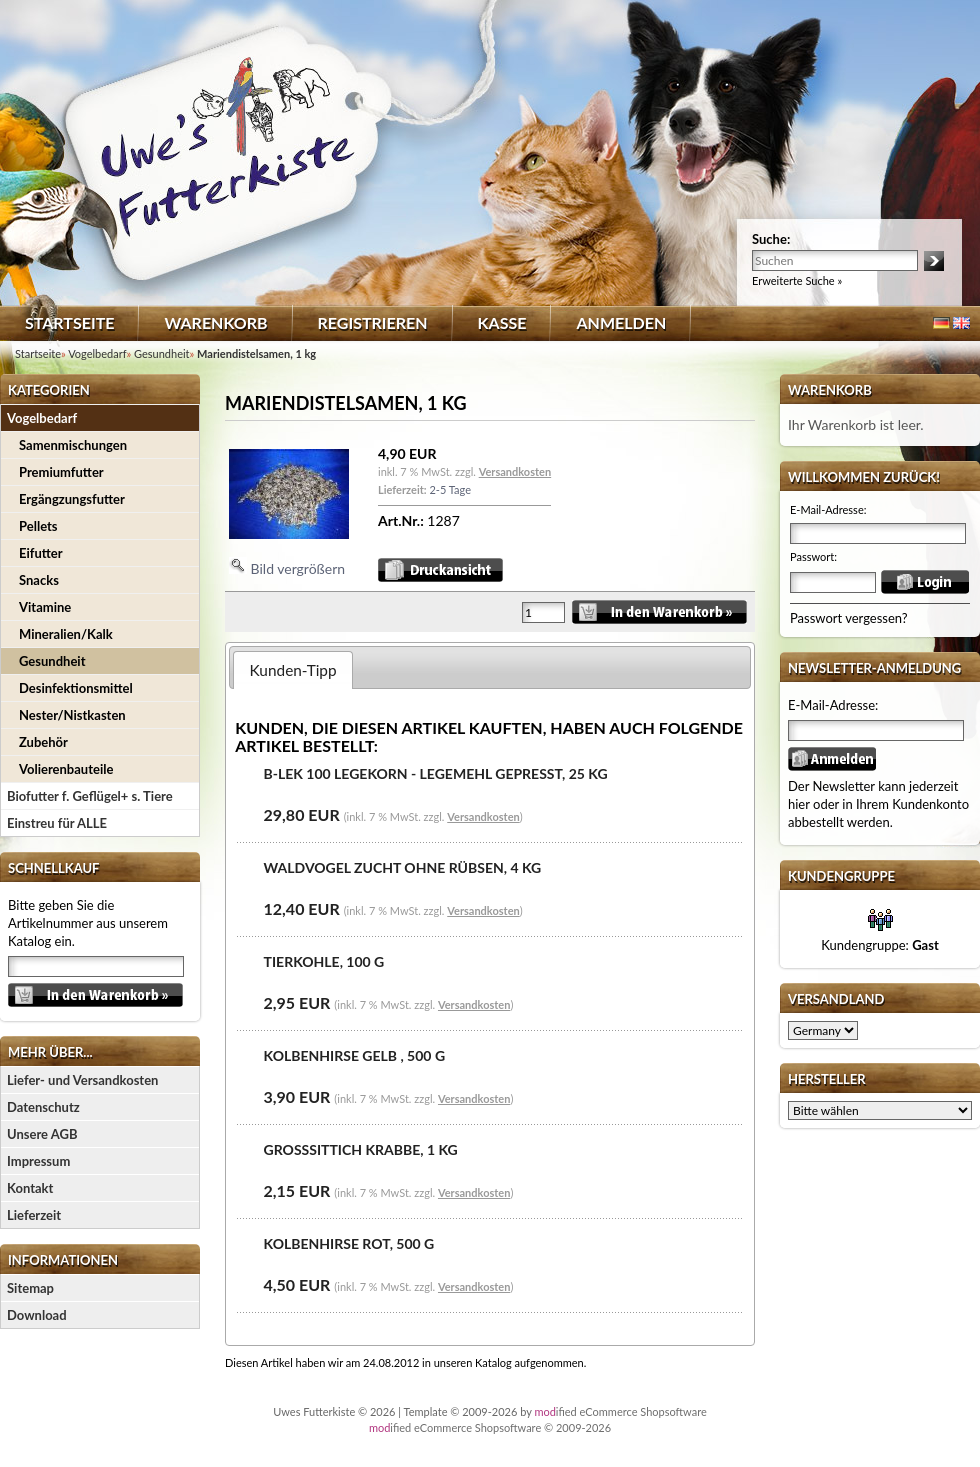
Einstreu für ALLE (57, 823)
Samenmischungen (73, 445)
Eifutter (41, 553)
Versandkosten (515, 471)
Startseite (69, 322)
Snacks (39, 580)
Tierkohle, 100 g (324, 961)
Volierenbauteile (66, 769)
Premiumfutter (61, 472)
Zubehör (43, 742)
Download (37, 1315)
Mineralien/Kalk (66, 634)
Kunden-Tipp (293, 670)
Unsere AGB (42, 1134)
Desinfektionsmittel (76, 688)
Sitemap (30, 1288)
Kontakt (30, 1188)
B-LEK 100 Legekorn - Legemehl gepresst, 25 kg (436, 773)
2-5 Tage (449, 489)
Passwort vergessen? (849, 618)
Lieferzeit (34, 1215)
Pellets (38, 526)
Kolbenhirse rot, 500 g (349, 1243)
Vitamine (45, 607)
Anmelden (621, 322)
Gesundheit (52, 661)
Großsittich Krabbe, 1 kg (361, 1149)
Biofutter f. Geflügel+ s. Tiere (90, 796)
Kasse (502, 322)
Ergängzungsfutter (72, 499)
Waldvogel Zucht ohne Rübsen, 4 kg (403, 867)
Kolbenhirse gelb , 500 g (355, 1055)
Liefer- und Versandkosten (82, 1080)
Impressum (38, 1161)
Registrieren (373, 322)
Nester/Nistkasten (72, 715)
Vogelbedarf (42, 418)
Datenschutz (43, 1107)
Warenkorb (215, 322)
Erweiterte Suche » (797, 280)
